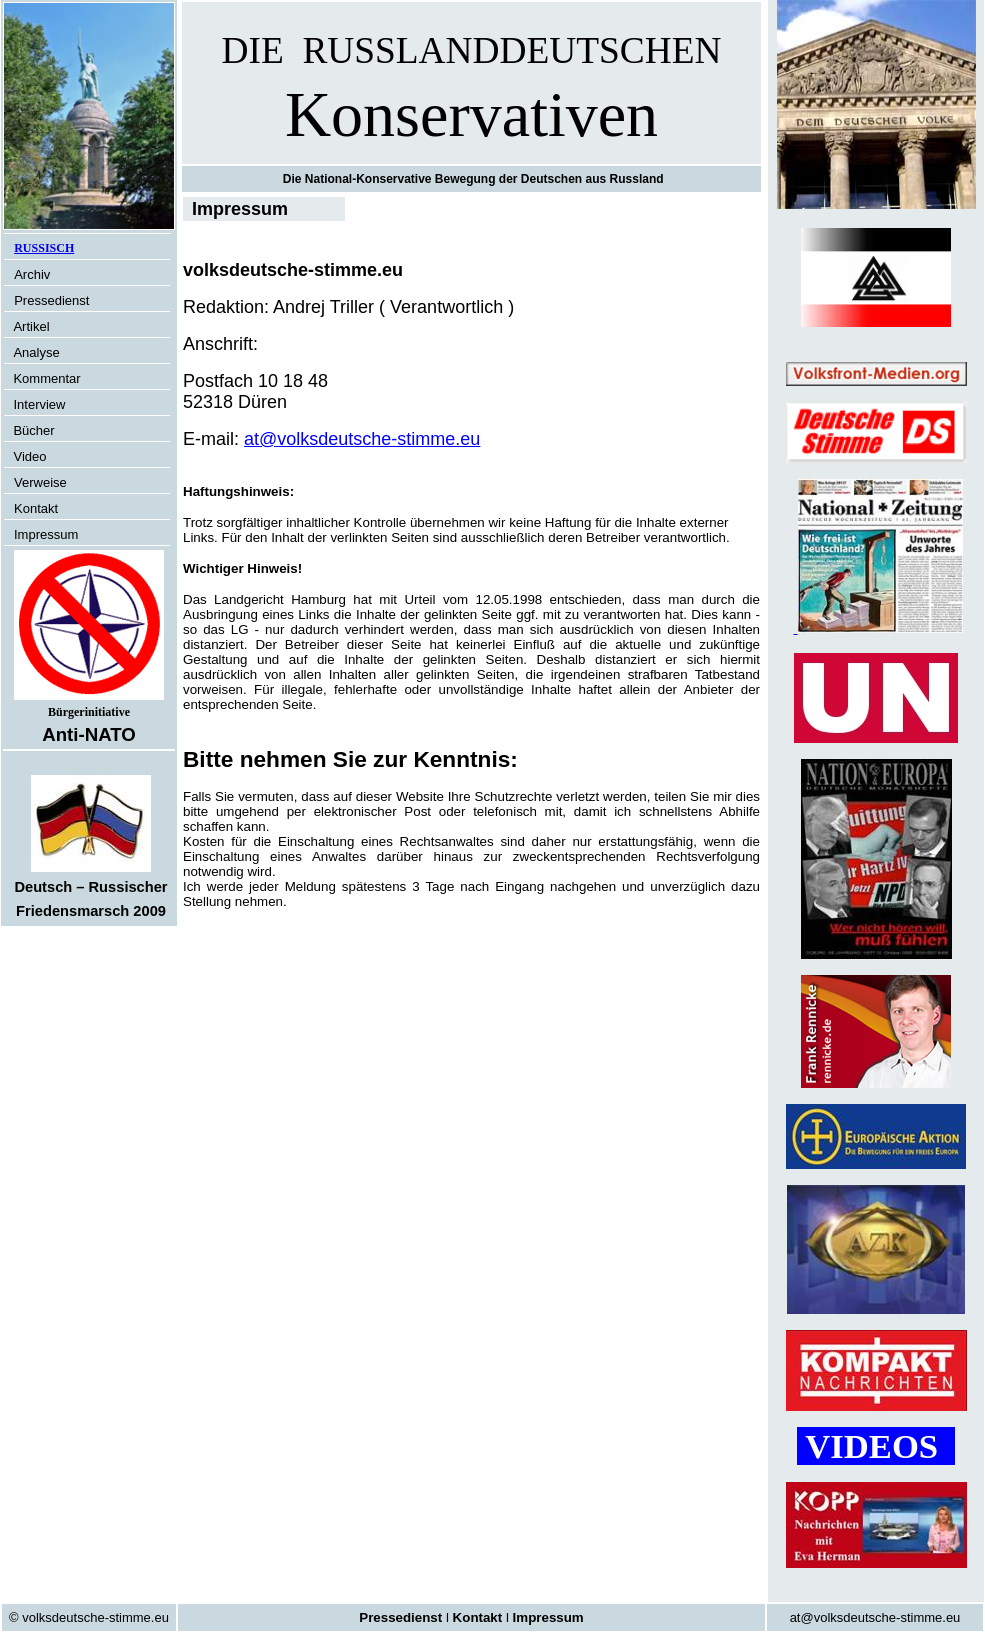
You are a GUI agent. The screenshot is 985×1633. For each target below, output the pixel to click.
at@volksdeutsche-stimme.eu (362, 439)
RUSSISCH (44, 248)
